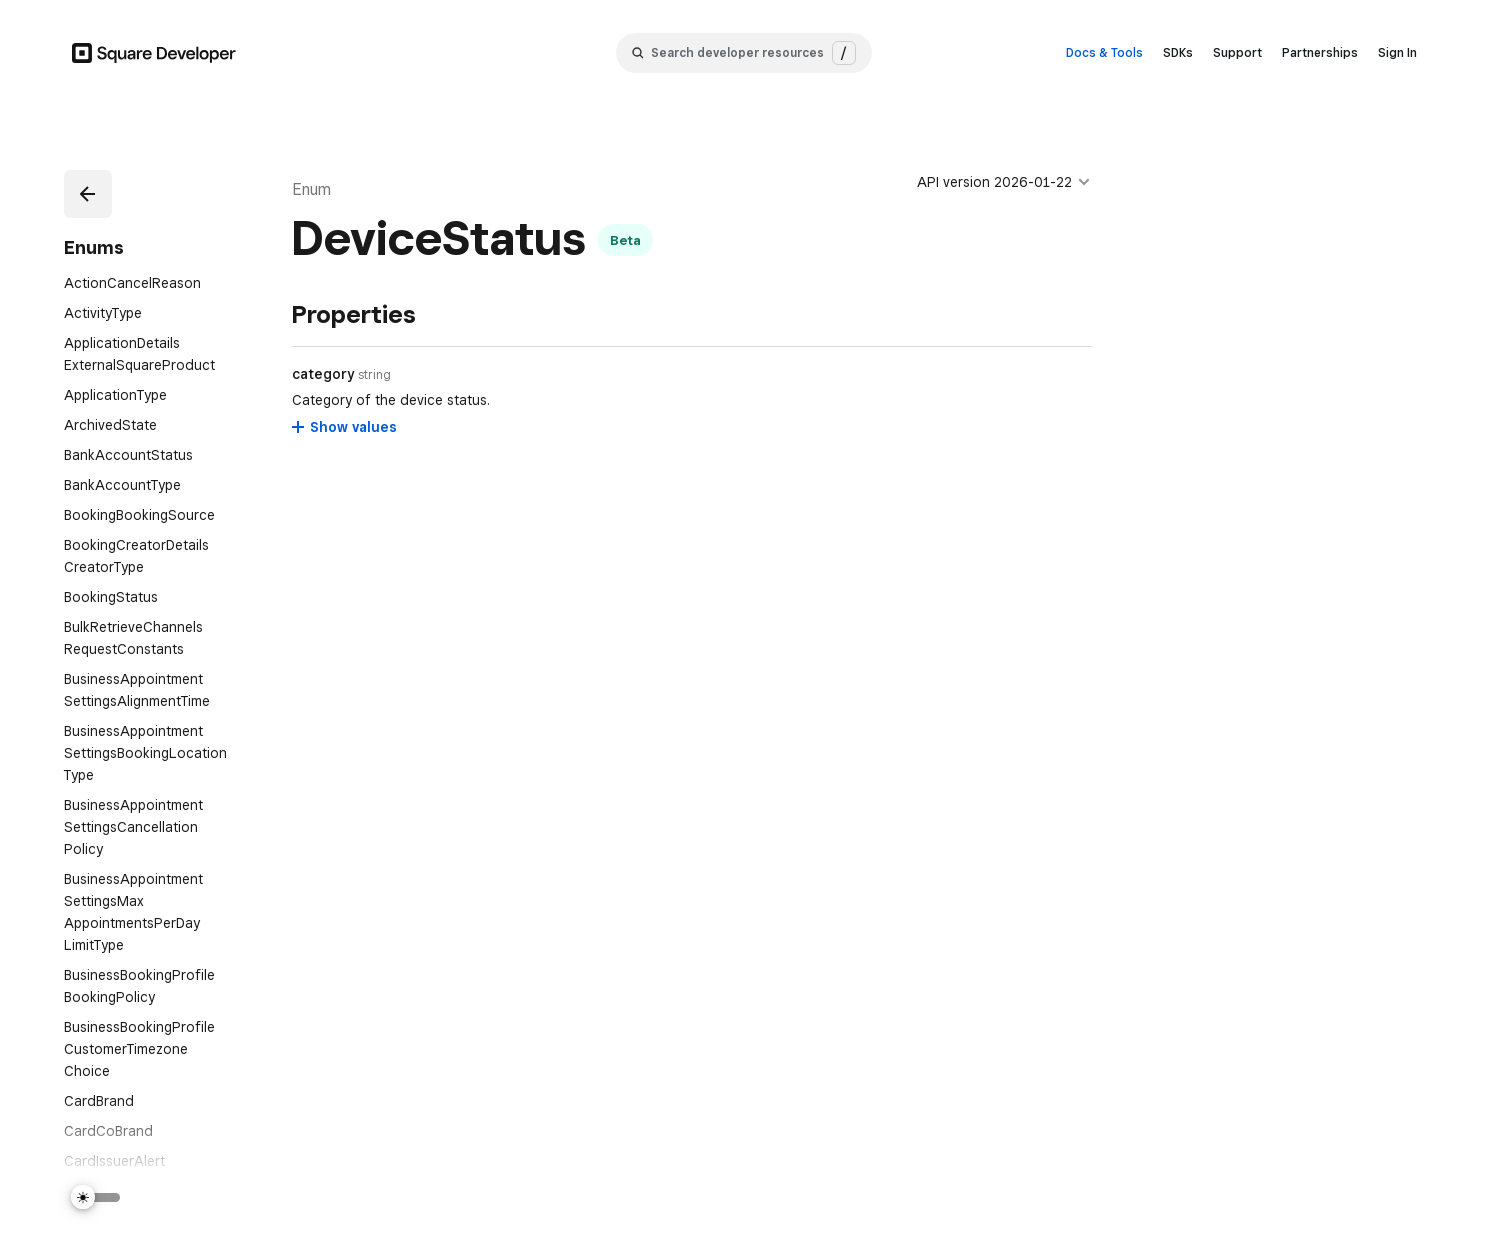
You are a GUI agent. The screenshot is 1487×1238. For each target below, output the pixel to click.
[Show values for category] (345, 427)
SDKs (1178, 52)
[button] (88, 194)
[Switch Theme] (96, 1197)
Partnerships (1320, 52)
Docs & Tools (1104, 52)
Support (1237, 52)
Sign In (1397, 52)
